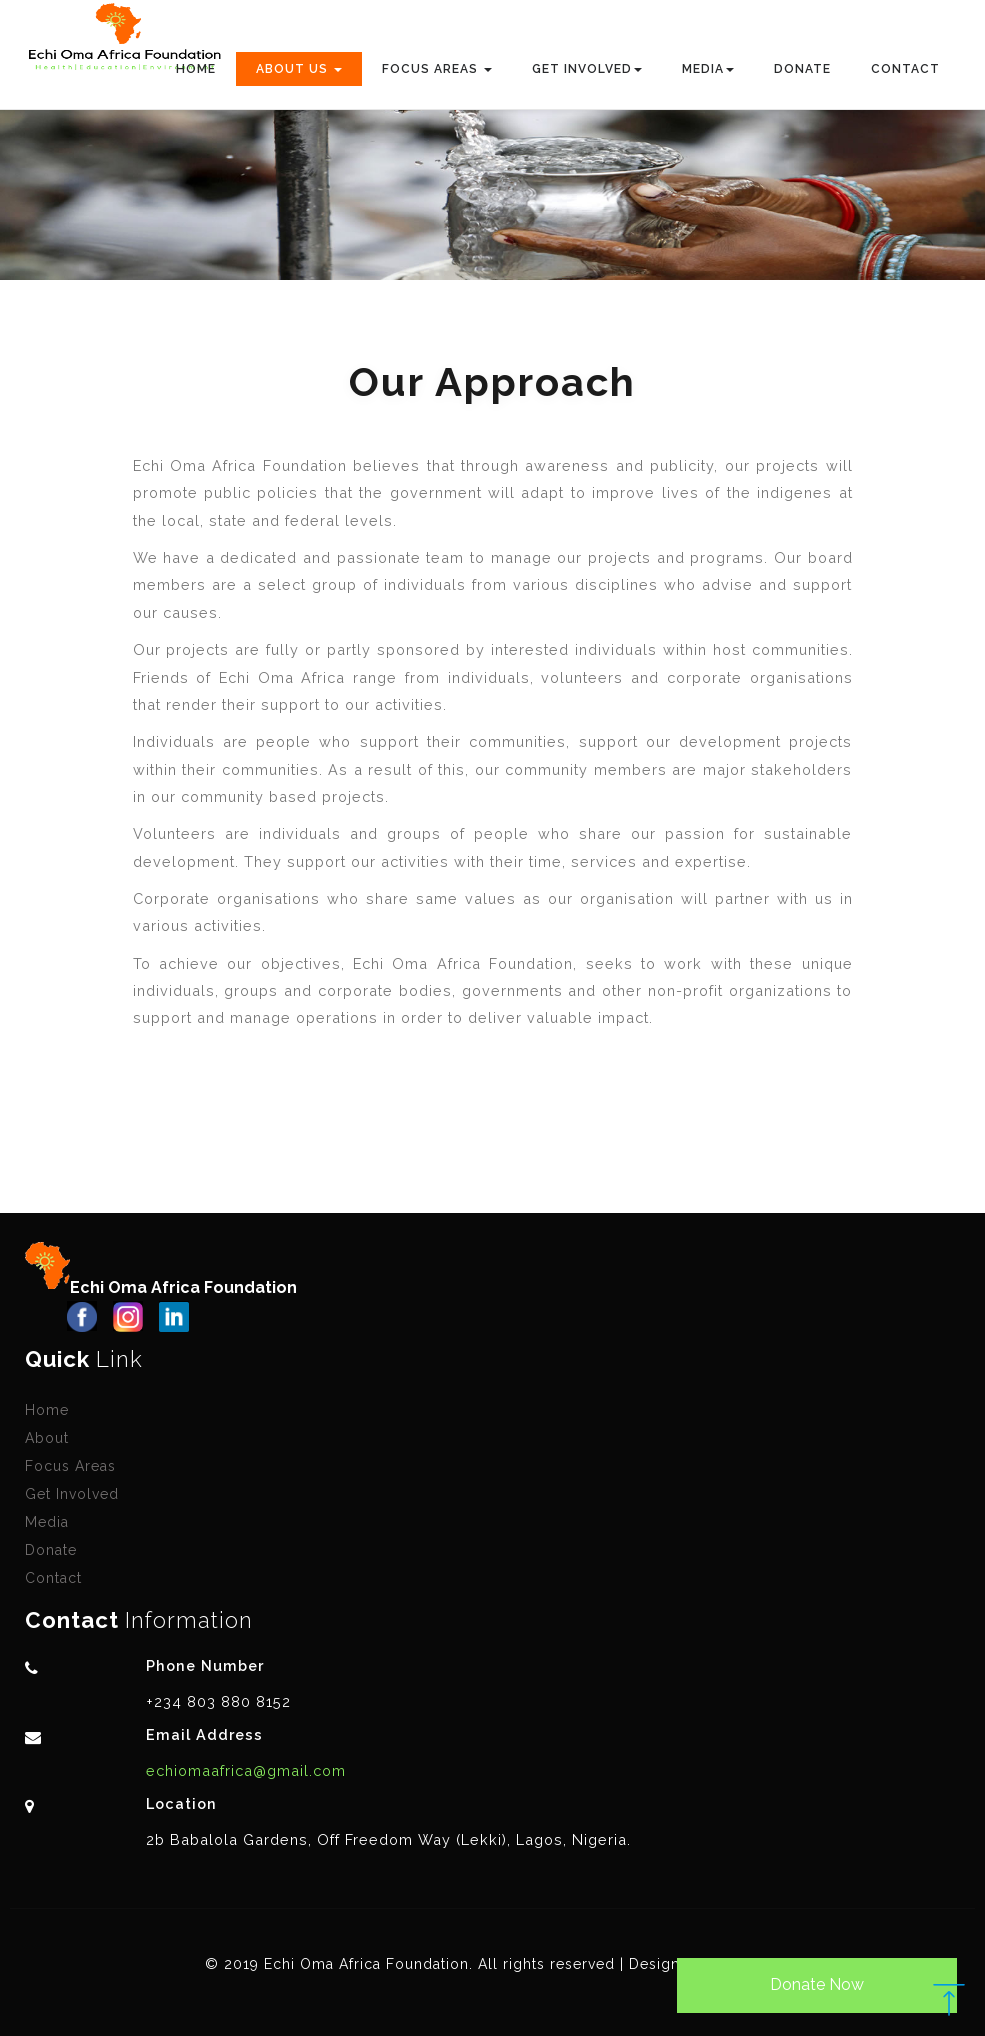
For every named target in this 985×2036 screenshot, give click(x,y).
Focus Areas (70, 1466)
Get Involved (72, 1494)
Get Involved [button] (587, 69)
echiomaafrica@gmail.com (246, 1770)
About (47, 1438)
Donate (802, 69)
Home (196, 69)
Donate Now (817, 1984)
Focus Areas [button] (437, 69)
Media (47, 1522)
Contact (905, 69)
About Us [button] (299, 69)
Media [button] (708, 69)
